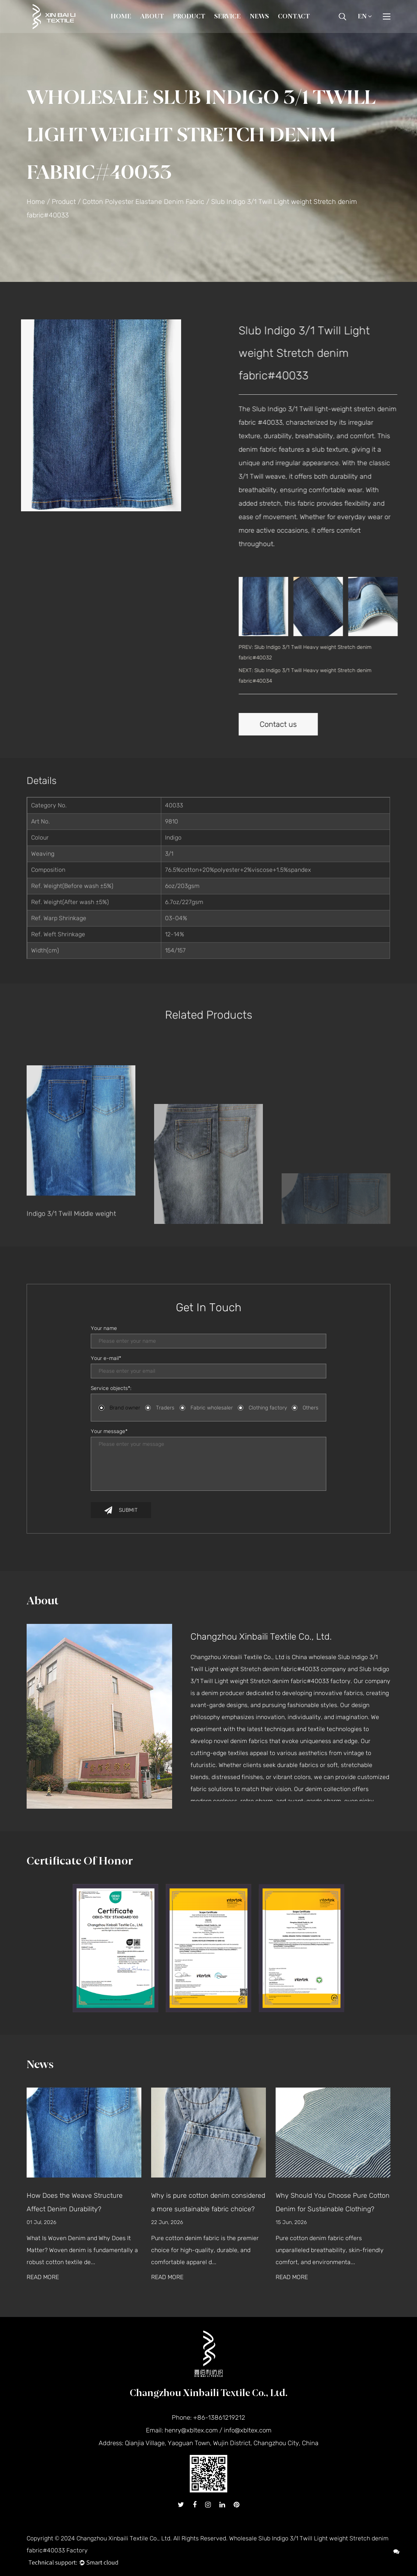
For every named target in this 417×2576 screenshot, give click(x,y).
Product (189, 16)
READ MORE (43, 2277)
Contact (294, 16)
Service (227, 16)
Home (121, 16)
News (259, 16)
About (152, 16)
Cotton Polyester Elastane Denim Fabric (143, 202)
